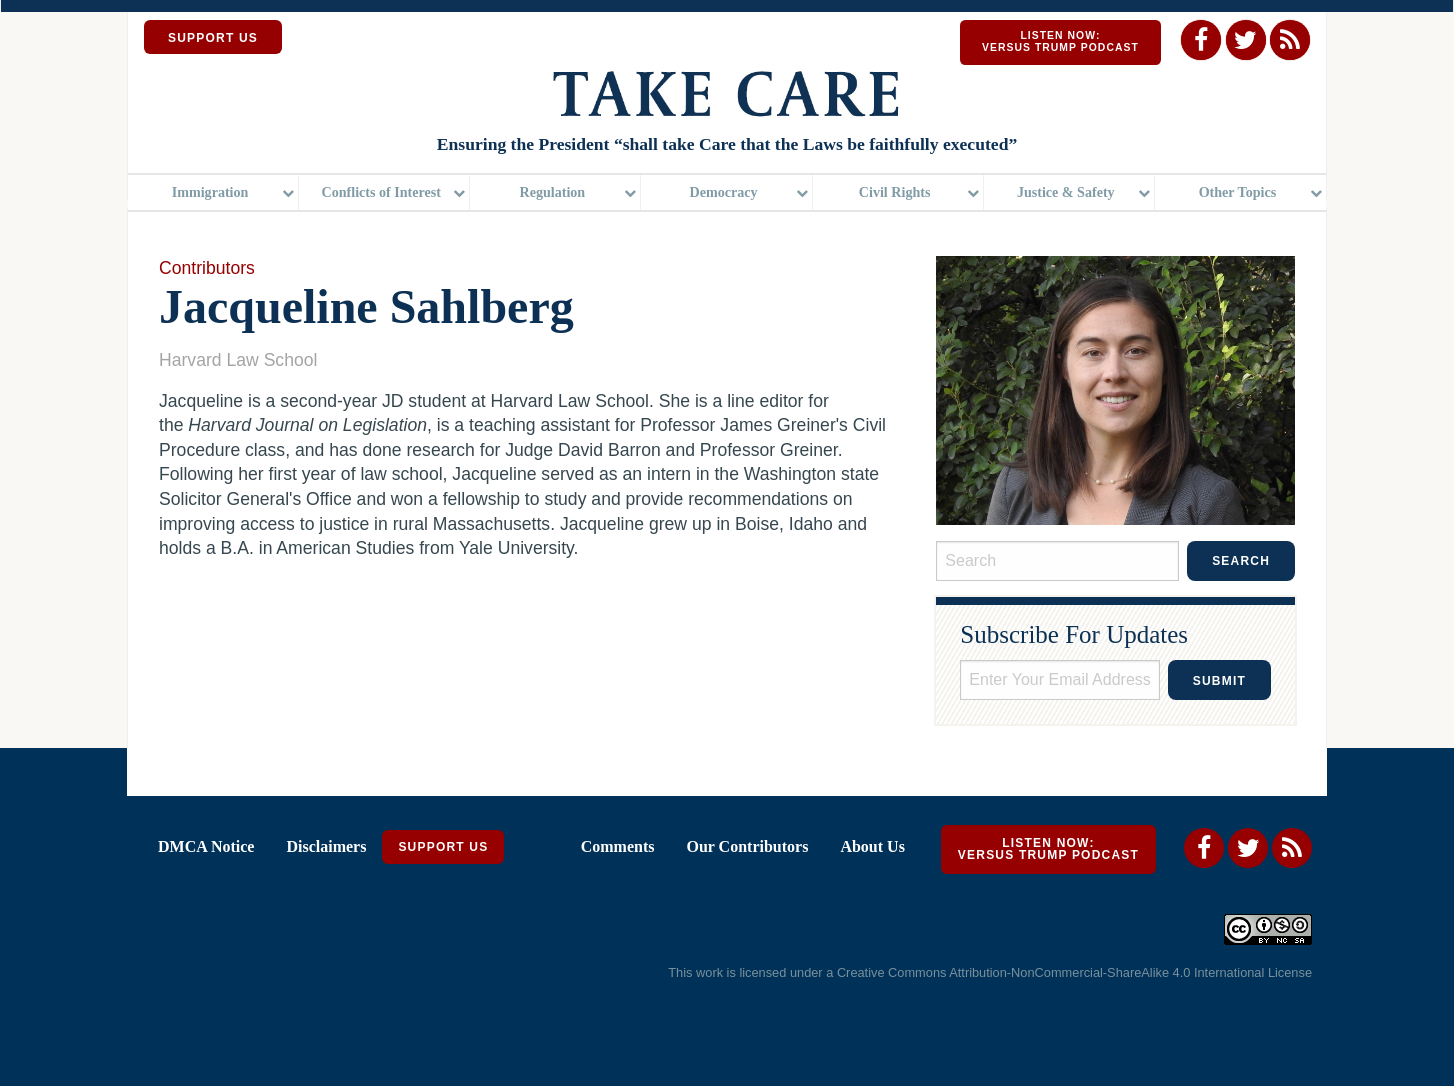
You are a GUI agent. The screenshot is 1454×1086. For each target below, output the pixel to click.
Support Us (443, 854)
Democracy (723, 195)
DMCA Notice (206, 853)
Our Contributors (747, 853)
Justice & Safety (1066, 195)
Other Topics (1238, 195)
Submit (1219, 688)
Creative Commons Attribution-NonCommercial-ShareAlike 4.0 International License (1074, 978)
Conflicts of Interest (381, 195)
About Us (872, 853)
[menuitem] (213, 195)
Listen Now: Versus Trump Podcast (1060, 41)
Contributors (207, 274)
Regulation (553, 195)
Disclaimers (326, 853)
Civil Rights (895, 195)
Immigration (210, 195)
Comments (618, 853)
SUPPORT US (213, 38)
